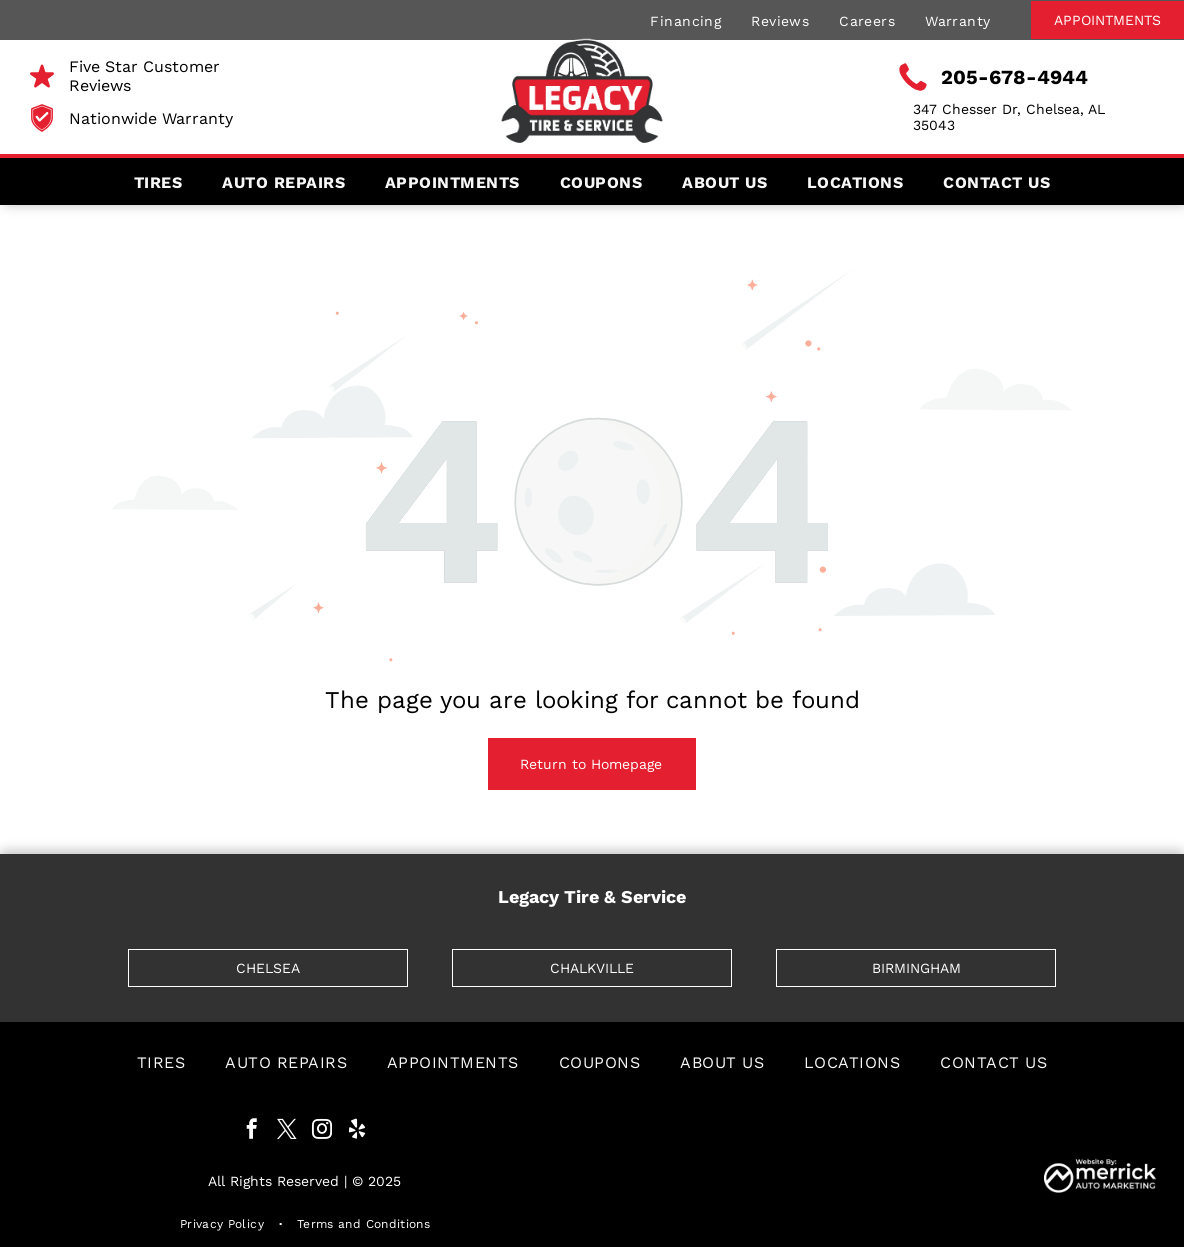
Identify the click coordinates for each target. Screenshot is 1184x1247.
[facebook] (252, 1131)
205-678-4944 (1014, 77)
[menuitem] (685, 20)
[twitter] (287, 1131)
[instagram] (322, 1131)
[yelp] (357, 1131)
